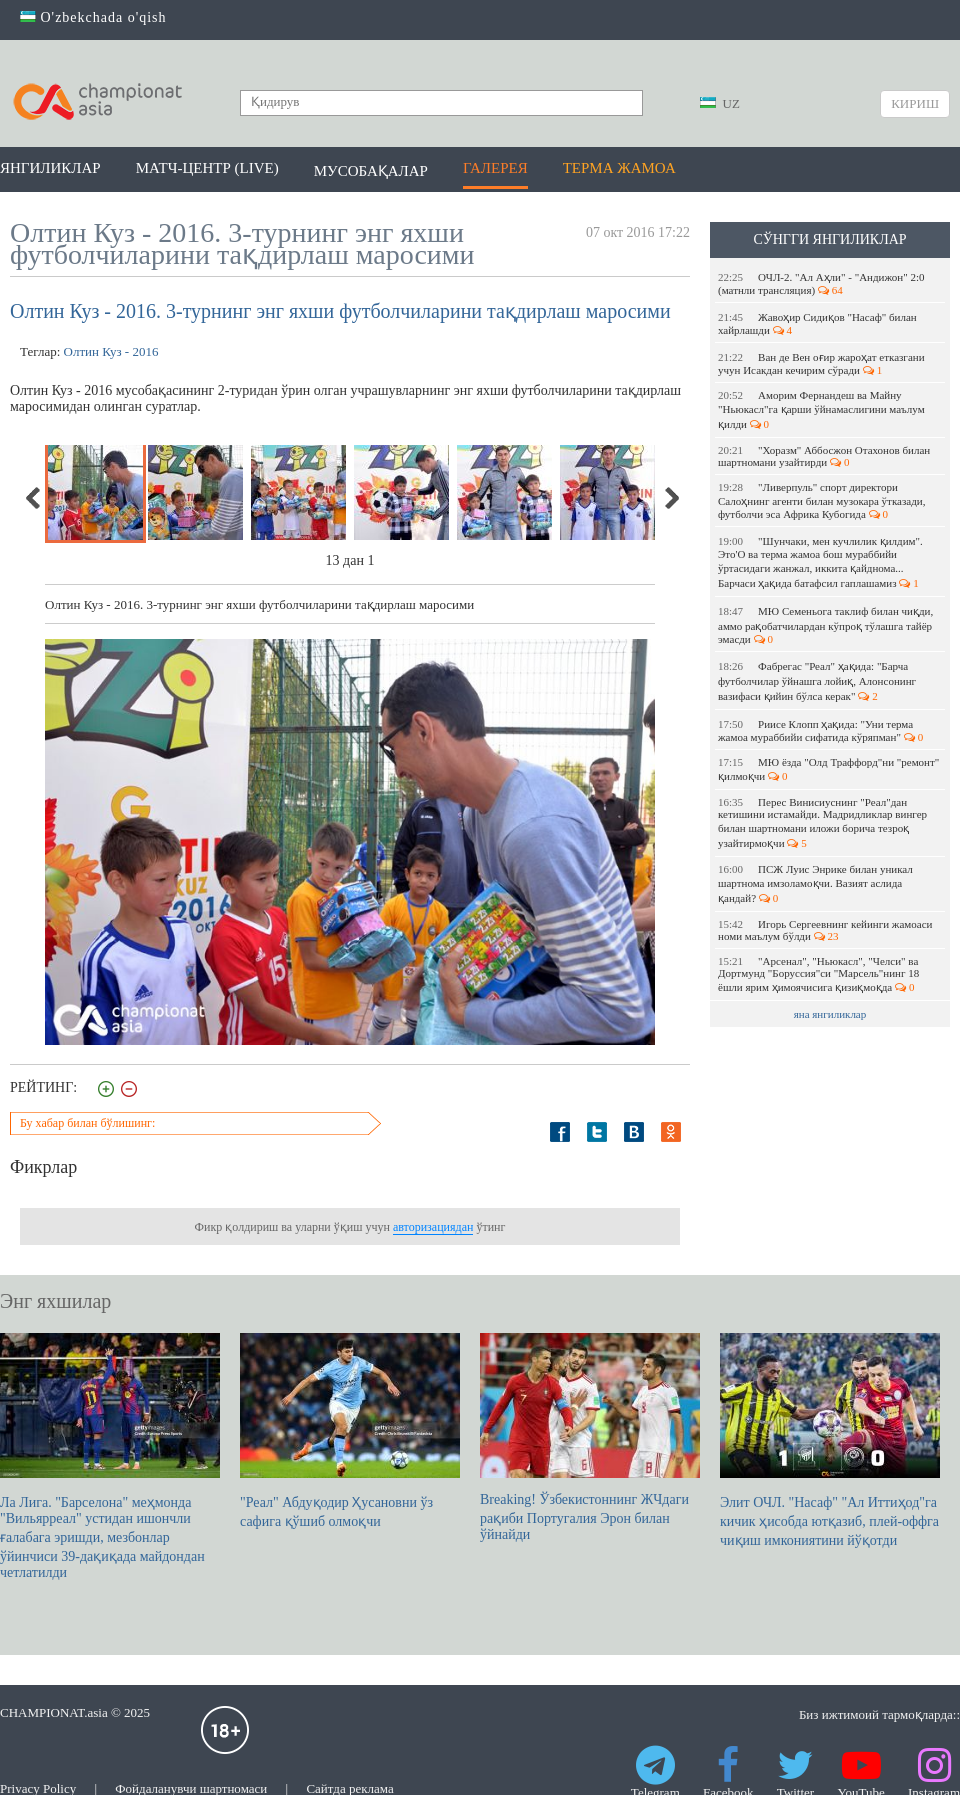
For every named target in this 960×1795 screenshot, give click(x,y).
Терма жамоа (619, 168)
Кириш (915, 103)
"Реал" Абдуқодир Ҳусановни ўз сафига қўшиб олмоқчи (350, 1431)
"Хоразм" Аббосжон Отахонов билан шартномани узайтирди (824, 456)
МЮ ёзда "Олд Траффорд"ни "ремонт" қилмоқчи (828, 769)
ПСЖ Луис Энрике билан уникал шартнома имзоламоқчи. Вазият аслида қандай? (815, 883)
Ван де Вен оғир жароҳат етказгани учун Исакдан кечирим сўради (821, 363)
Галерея (495, 168)
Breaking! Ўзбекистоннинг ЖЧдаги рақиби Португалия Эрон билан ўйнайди (590, 1437)
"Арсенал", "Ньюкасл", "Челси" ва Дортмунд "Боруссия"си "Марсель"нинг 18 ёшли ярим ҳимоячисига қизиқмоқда (818, 974)
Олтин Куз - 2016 (111, 351)
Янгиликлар (50, 168)
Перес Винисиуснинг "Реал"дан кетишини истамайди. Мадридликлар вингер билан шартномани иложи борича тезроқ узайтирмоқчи (822, 822)
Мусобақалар (371, 171)
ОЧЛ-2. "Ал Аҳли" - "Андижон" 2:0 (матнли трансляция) (821, 283)
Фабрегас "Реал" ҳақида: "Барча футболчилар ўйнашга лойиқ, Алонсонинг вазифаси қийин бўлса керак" (817, 681)
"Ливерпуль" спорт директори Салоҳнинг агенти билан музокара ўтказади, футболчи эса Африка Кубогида (821, 500)
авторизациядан (433, 1227)
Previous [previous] (34, 498)
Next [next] (671, 498)
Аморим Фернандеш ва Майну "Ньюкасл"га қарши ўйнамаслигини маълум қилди (821, 409)
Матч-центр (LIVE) (207, 168)
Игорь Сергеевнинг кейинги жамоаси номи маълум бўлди (825, 930)
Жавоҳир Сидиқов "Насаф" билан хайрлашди (817, 323)
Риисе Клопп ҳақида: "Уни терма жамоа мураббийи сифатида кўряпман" (820, 730)
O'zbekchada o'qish (93, 17)
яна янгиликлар (830, 1014)
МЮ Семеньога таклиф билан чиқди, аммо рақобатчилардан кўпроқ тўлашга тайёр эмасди (825, 625)
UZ (720, 103)
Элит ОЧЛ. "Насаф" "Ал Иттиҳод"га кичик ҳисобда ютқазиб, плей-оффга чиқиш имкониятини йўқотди (830, 1440)
